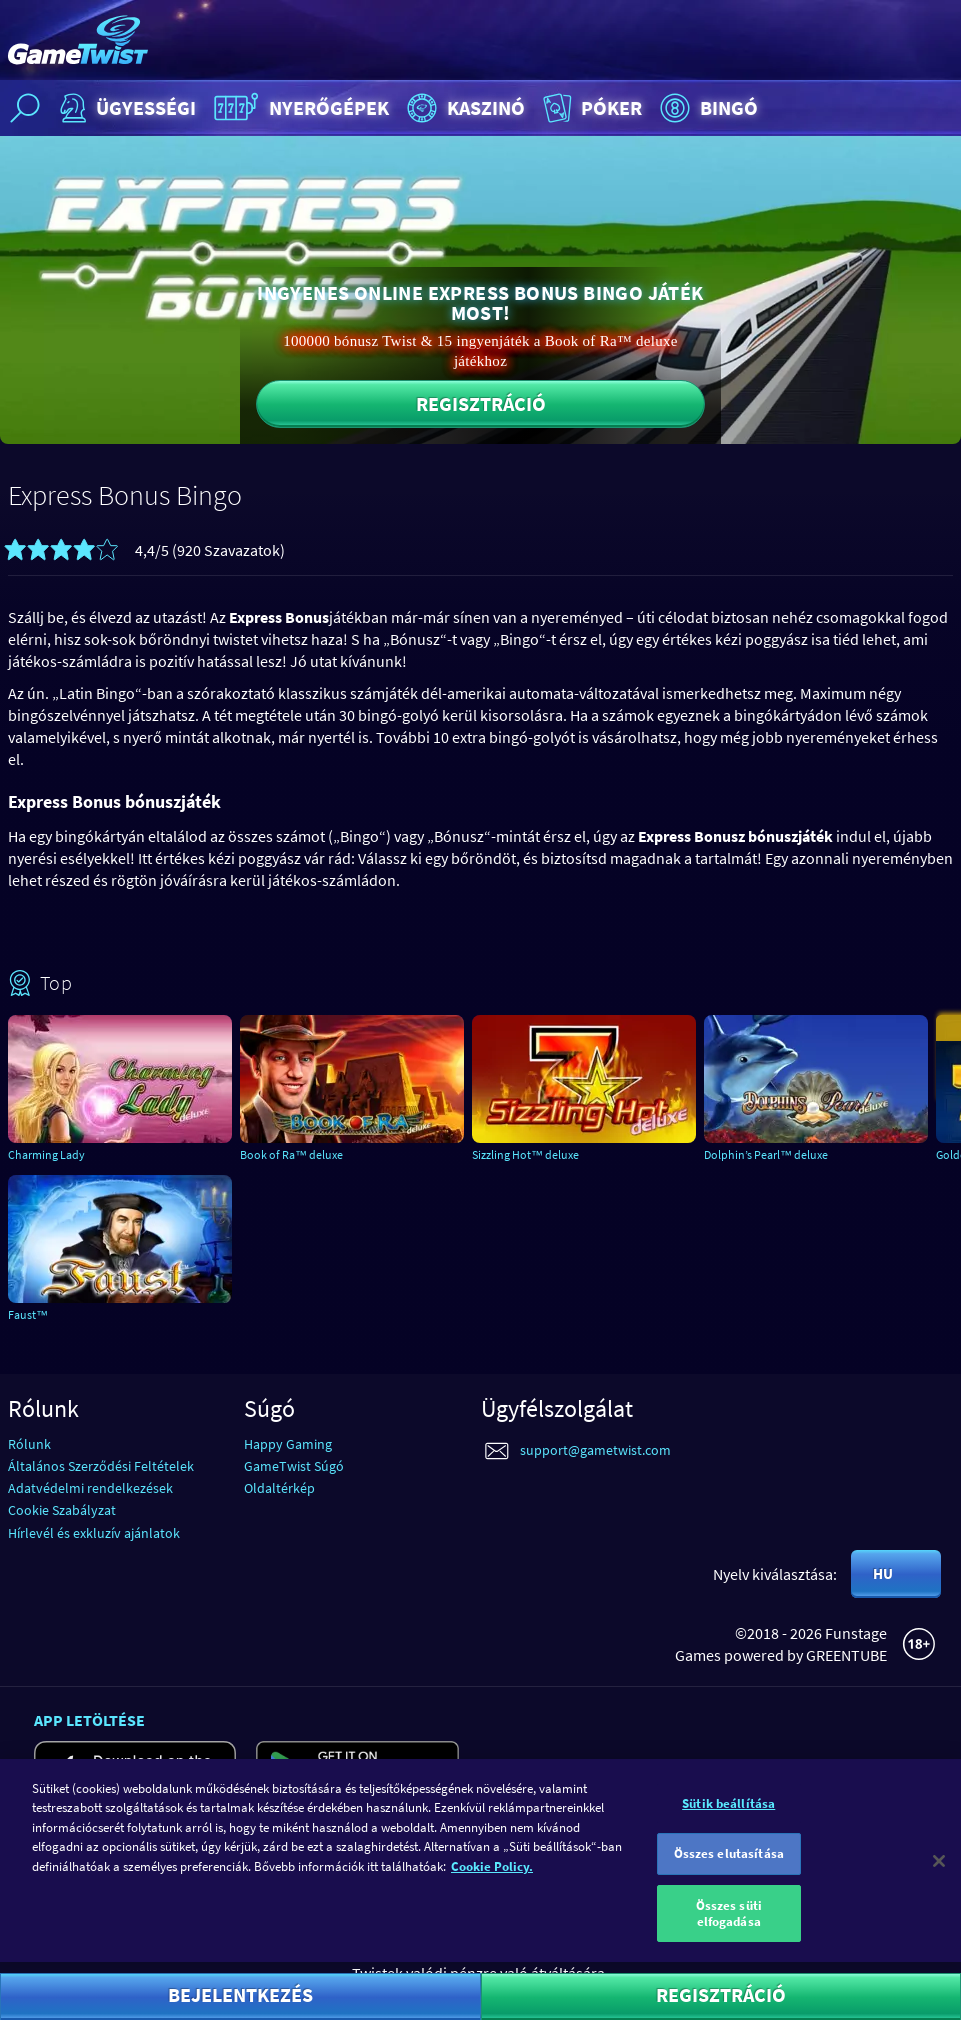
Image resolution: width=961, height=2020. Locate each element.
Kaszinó (463, 108)
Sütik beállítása (728, 1817)
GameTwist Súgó (294, 1466)
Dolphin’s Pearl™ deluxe (766, 1154)
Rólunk (29, 1444)
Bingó (706, 108)
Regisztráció (481, 403)
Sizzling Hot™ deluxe (525, 1154)
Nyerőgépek (299, 108)
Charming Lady (46, 1154)
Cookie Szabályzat (62, 1510)
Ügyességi (125, 108)
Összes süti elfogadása (729, 1928)
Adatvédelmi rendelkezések (90, 1488)
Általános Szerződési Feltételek (101, 1466)
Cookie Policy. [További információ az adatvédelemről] (492, 1880)
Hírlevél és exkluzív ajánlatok (94, 1533)
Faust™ (28, 1314)
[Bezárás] (939, 1875)
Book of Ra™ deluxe (291, 1154)
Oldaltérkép (279, 1488)
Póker (590, 108)
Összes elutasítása (729, 1868)
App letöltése (89, 1720)
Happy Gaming (288, 1444)
